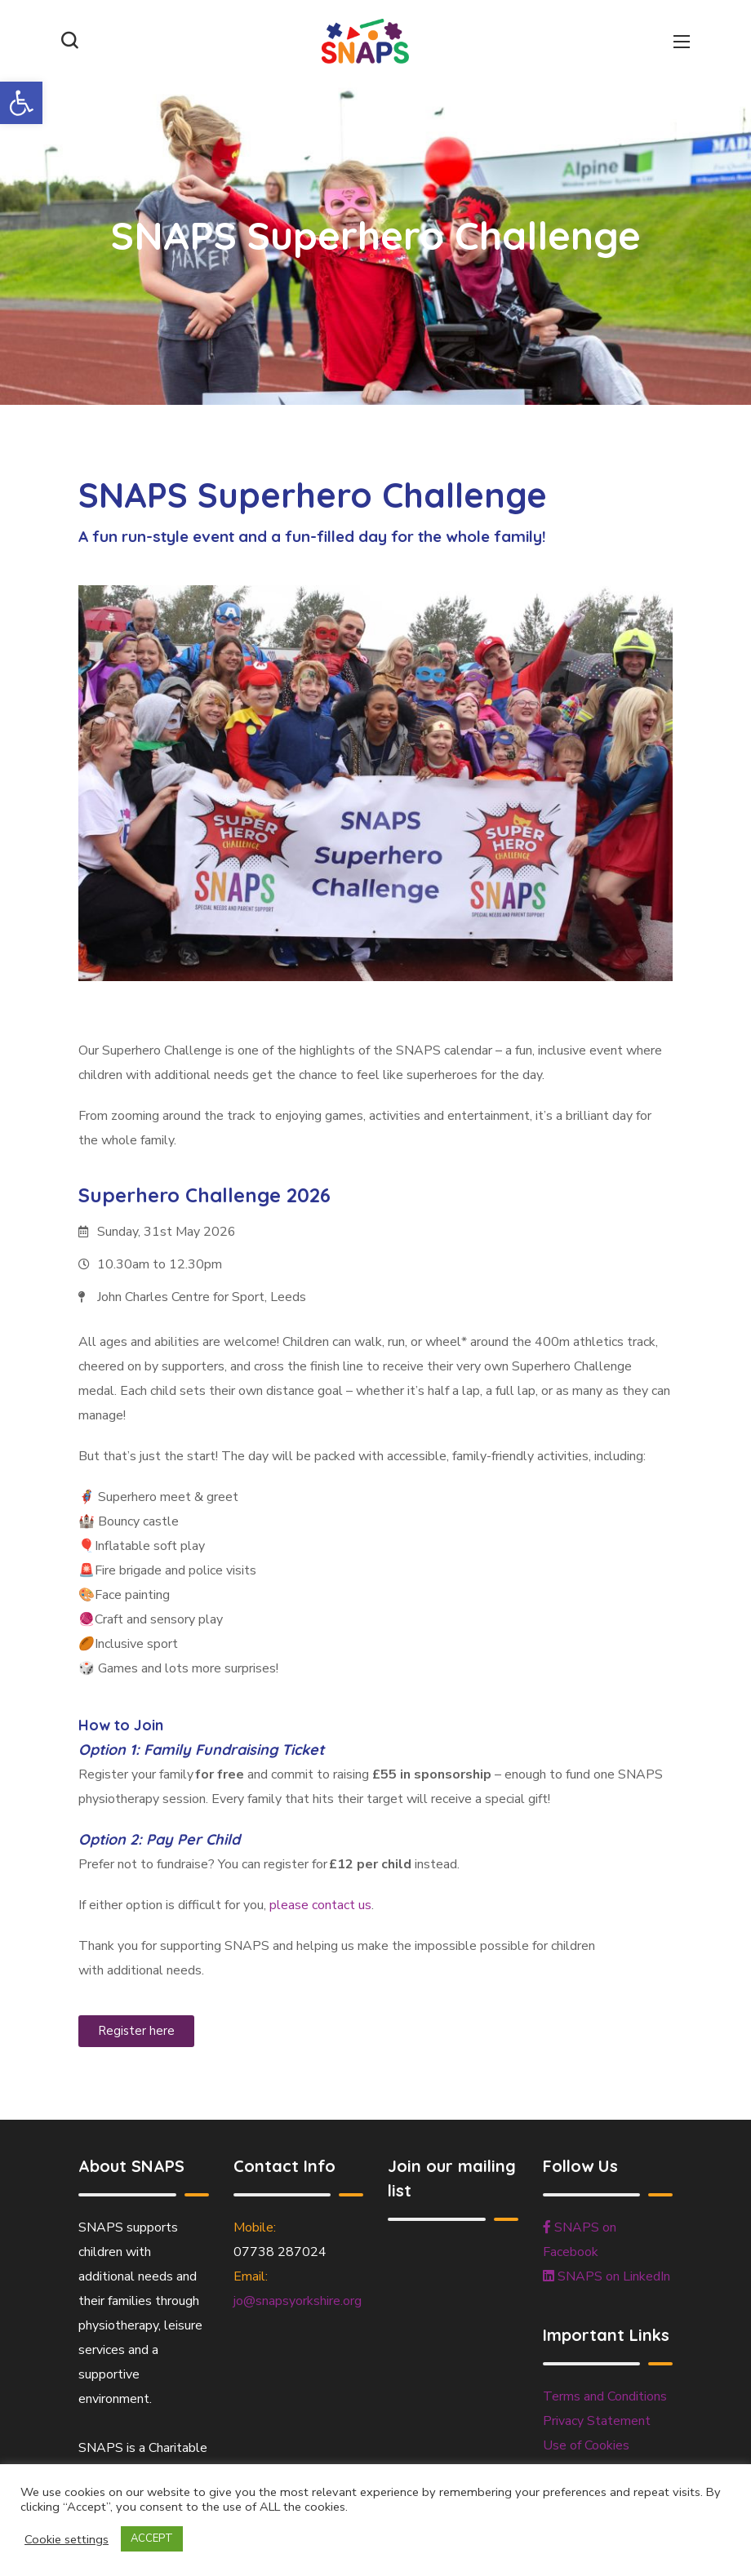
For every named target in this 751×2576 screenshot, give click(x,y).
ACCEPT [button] (152, 2538)
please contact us (320, 1905)
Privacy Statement (597, 2421)
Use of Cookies (586, 2445)
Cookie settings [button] (66, 2539)
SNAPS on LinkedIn (606, 2276)
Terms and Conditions (605, 2396)
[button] (21, 103)
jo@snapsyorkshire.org (297, 2301)
